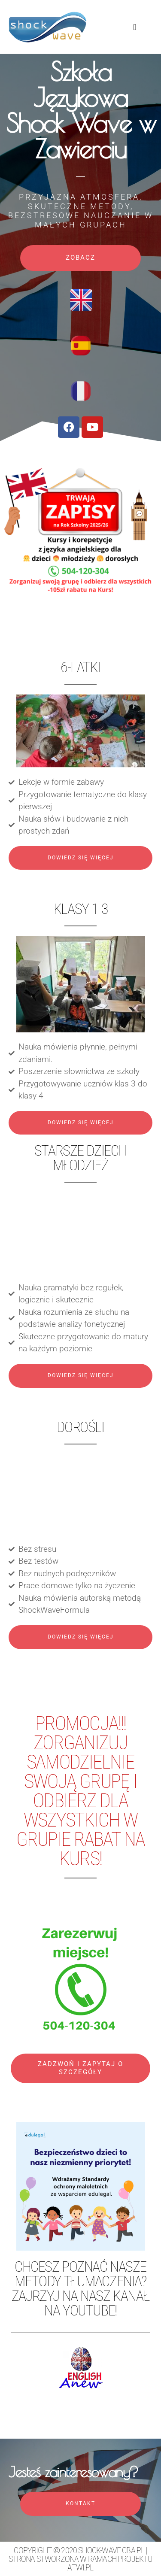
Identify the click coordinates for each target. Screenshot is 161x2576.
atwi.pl (80, 2567)
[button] (134, 27)
